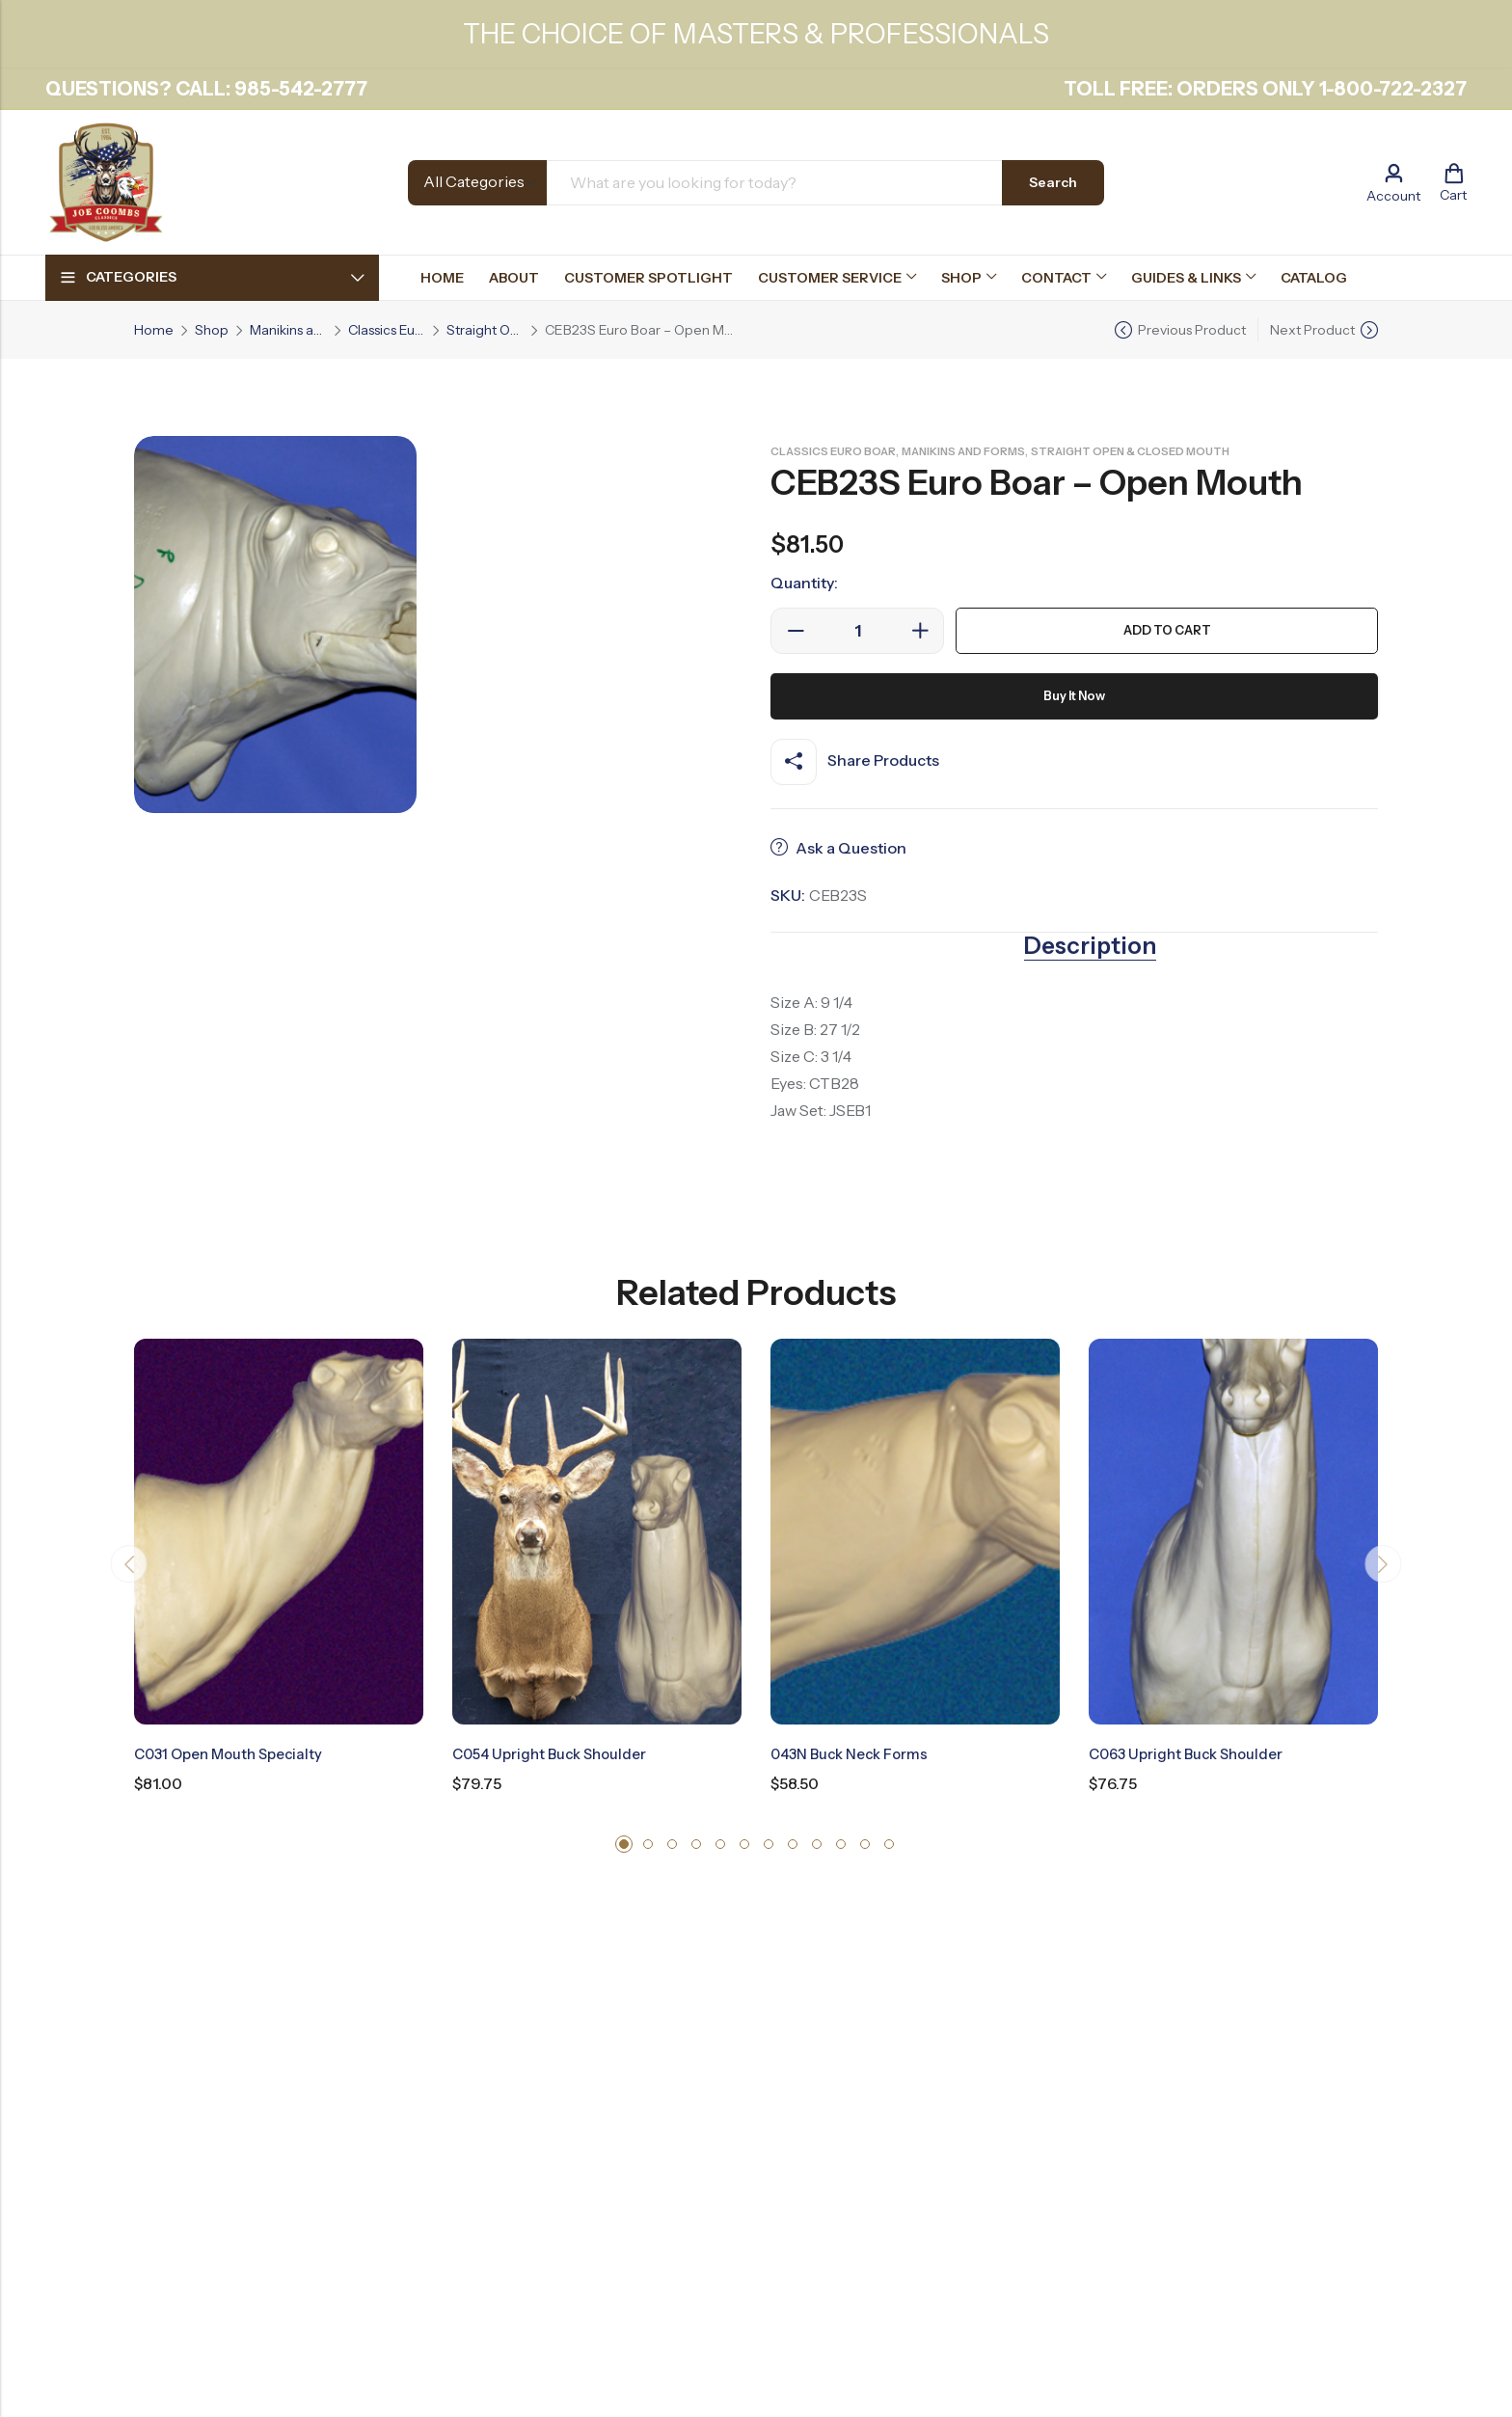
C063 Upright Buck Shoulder (1192, 1753)
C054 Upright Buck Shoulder (555, 1753)
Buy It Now (1075, 696)
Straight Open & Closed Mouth (485, 330)
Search (1053, 182)
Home (154, 330)
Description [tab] (1090, 946)
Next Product (1312, 330)
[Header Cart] (1453, 182)
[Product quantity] (857, 631)
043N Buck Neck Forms (854, 1753)
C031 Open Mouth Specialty (235, 1753)
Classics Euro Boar (386, 330)
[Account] (1393, 182)
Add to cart (1167, 630)
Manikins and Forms (288, 330)
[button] (624, 1843)
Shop (212, 330)
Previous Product (1192, 330)
